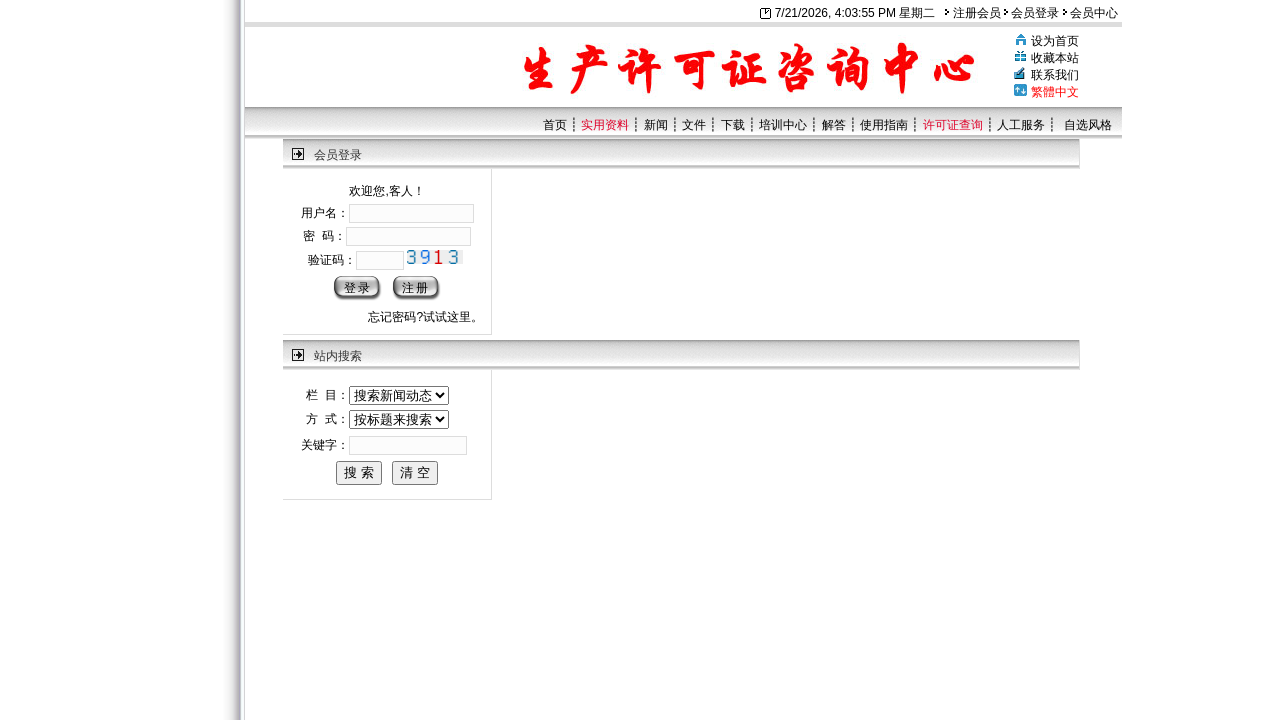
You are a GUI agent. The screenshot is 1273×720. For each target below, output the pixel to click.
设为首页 (1055, 41)
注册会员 (972, 13)
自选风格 (1088, 125)
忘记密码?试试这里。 (425, 317)
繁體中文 (1055, 92)
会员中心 (1090, 13)
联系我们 (1055, 75)
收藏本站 (1055, 58)
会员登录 (1031, 13)
